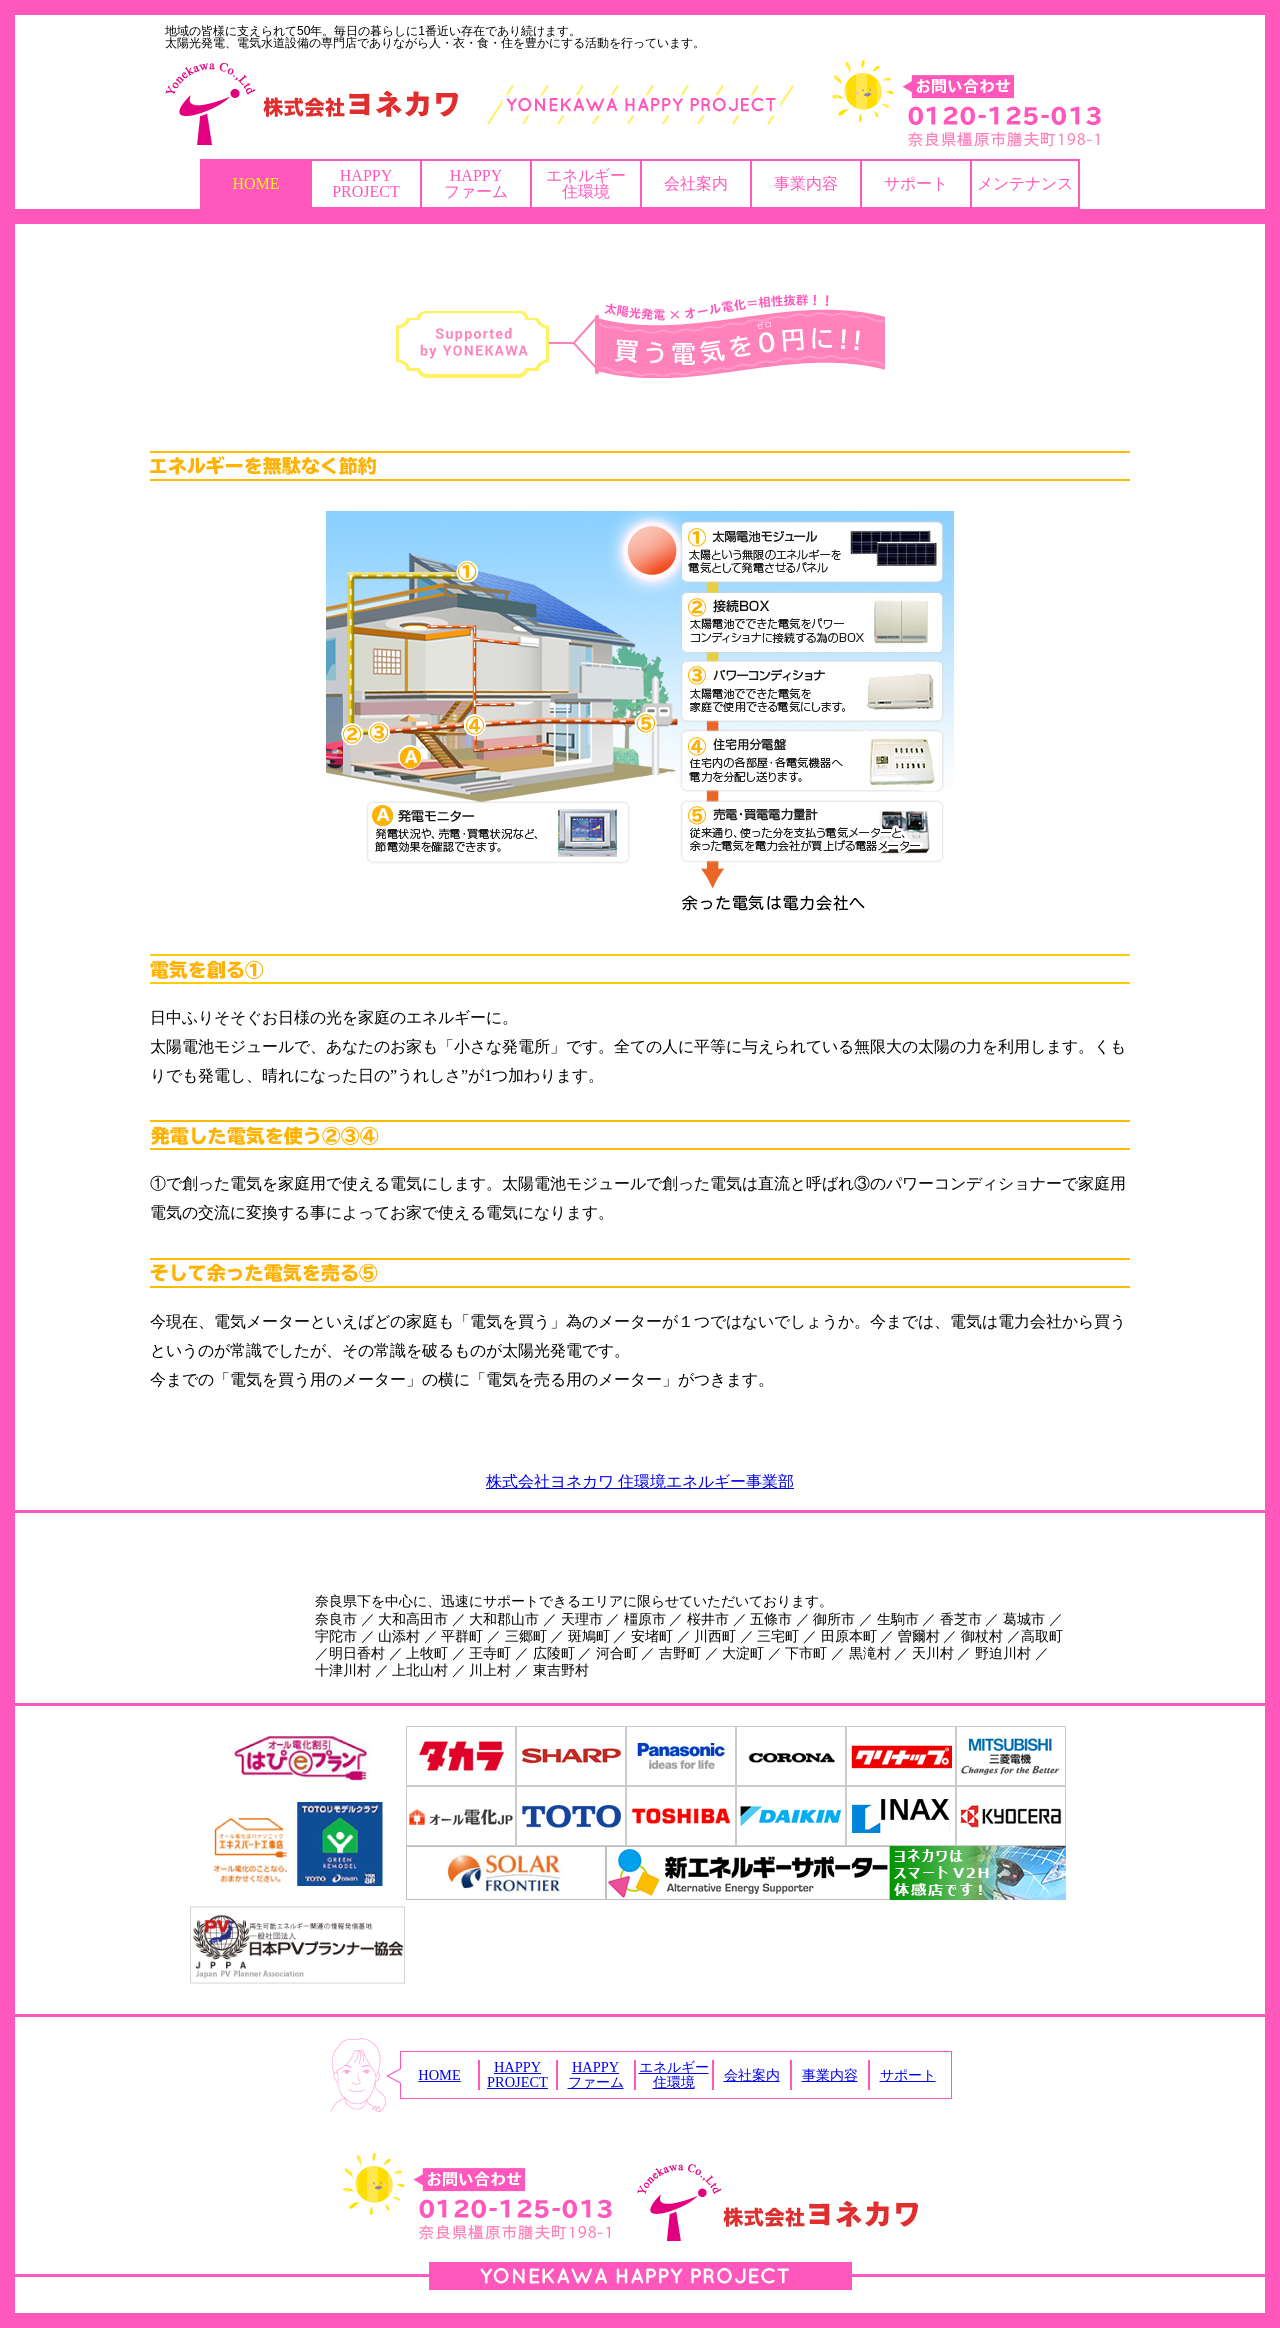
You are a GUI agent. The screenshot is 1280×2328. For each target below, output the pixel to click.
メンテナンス (1025, 183)
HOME (255, 183)
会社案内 (696, 183)
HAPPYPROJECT (366, 183)
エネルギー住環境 (586, 183)
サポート (916, 183)
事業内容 (806, 183)
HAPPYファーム (476, 183)
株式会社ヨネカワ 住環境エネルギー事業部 (640, 1481)
